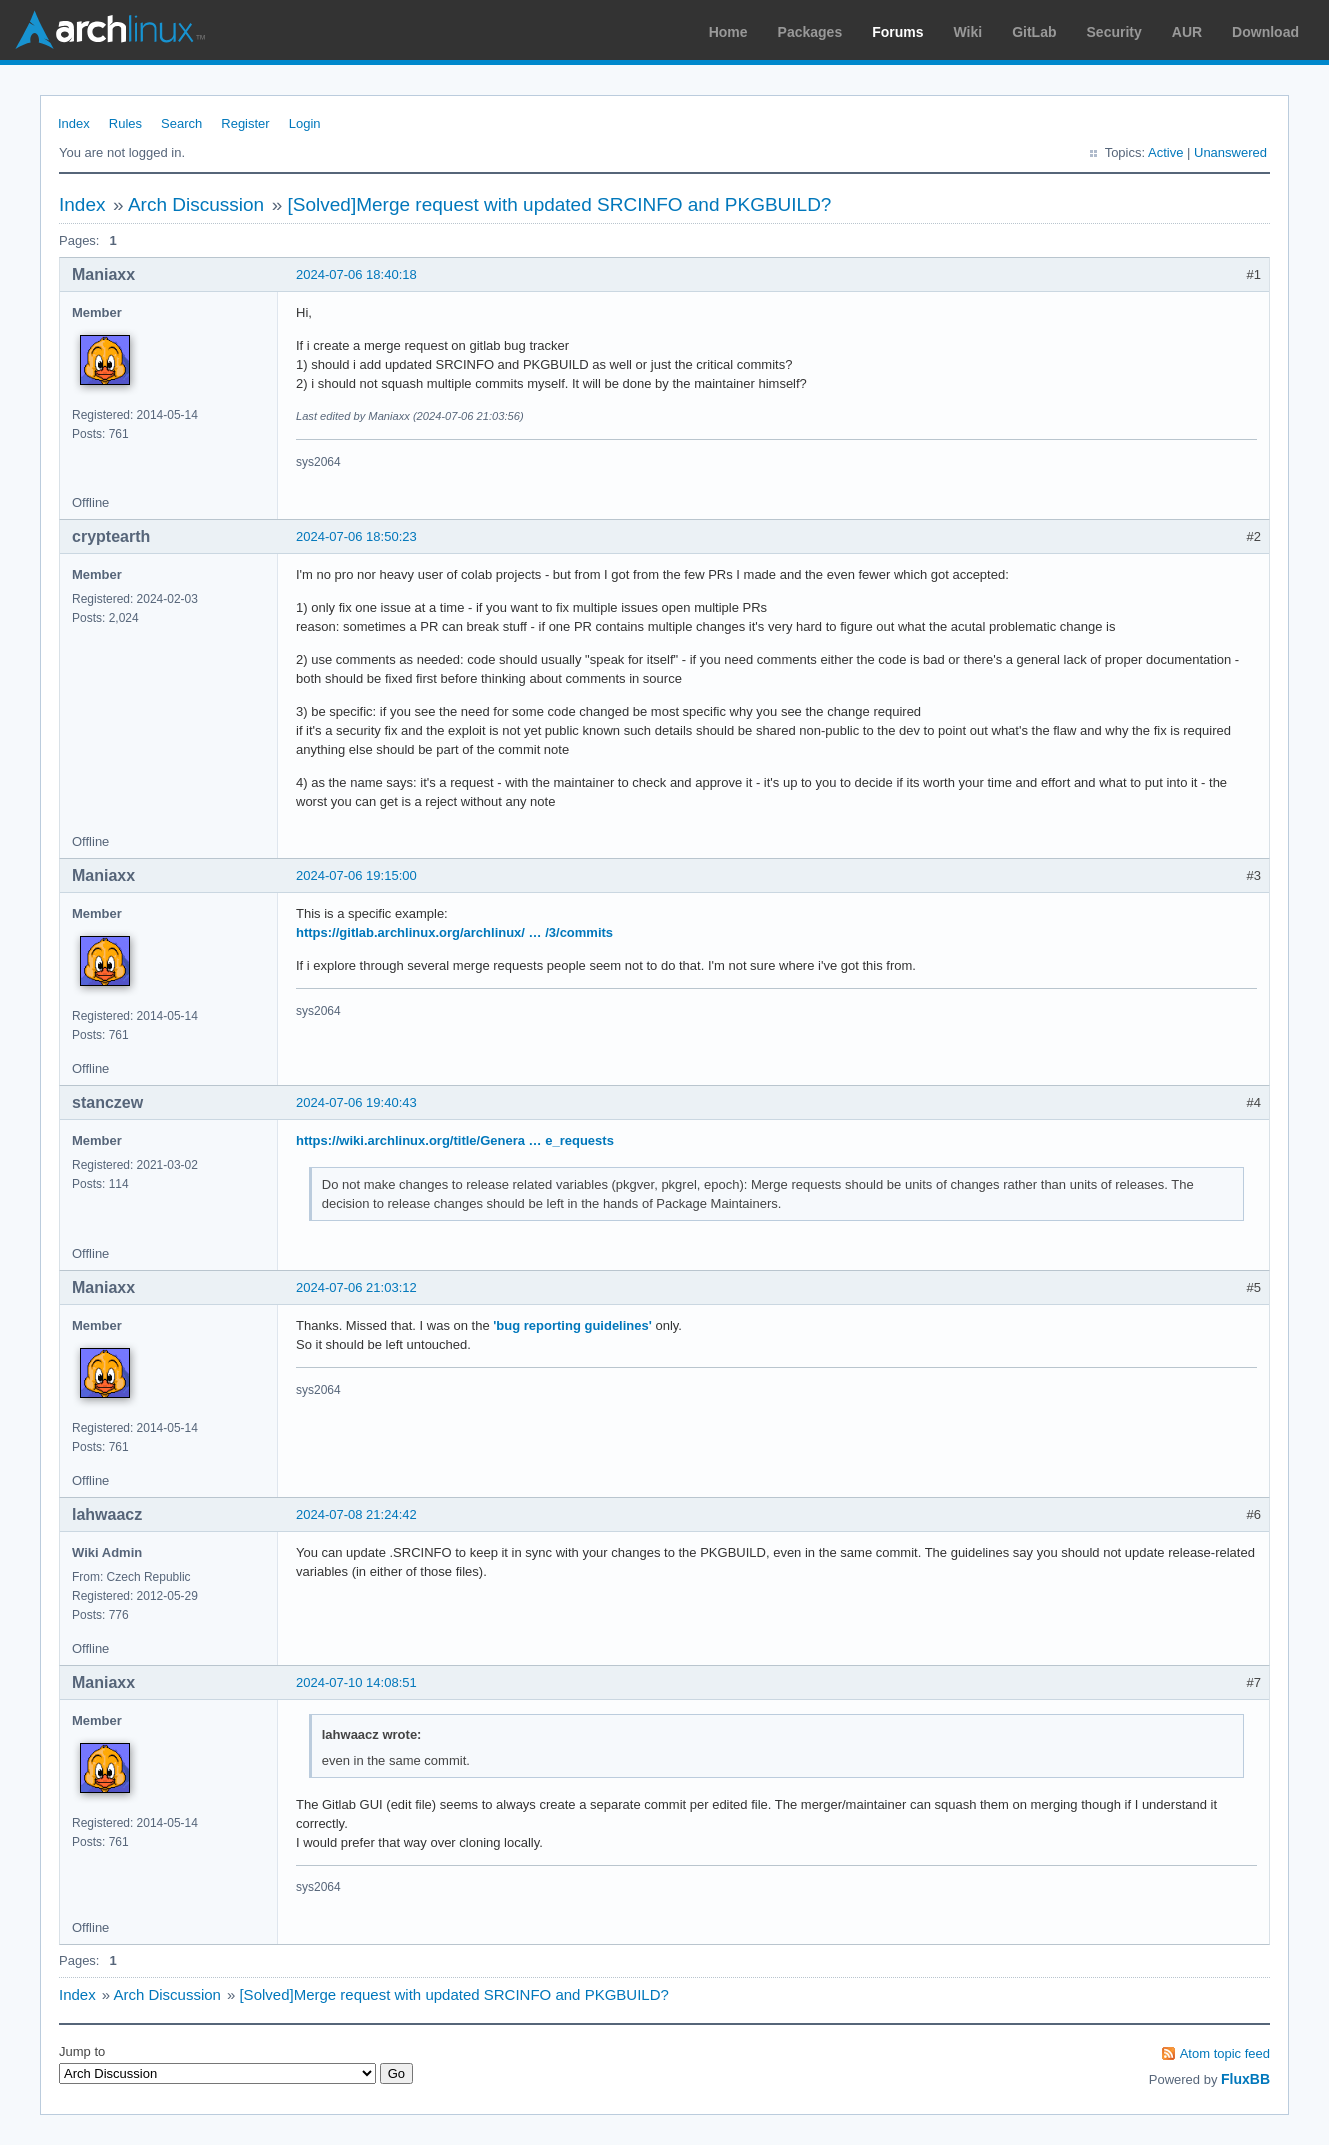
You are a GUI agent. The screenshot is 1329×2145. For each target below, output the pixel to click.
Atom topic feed (1225, 2053)
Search (181, 123)
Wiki (968, 32)
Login (305, 123)
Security (1114, 32)
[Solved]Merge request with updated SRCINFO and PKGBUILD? (560, 204)
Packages (810, 32)
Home (728, 32)
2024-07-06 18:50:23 (356, 536)
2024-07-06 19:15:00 (356, 875)
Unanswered (1230, 152)
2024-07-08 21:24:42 (356, 1514)
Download (1265, 32)
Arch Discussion (196, 204)
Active (1165, 152)
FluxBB (1245, 2079)
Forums (897, 32)
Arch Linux (110, 30)
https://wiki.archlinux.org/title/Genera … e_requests (455, 1140)
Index (74, 123)
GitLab (1034, 32)
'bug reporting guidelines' (572, 1325)
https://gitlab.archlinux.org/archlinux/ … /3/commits (454, 932)
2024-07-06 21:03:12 (356, 1287)
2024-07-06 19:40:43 (356, 1102)
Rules (125, 123)
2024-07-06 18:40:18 (356, 274)
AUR (1187, 32)
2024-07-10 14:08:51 (356, 1682)
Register (245, 123)
